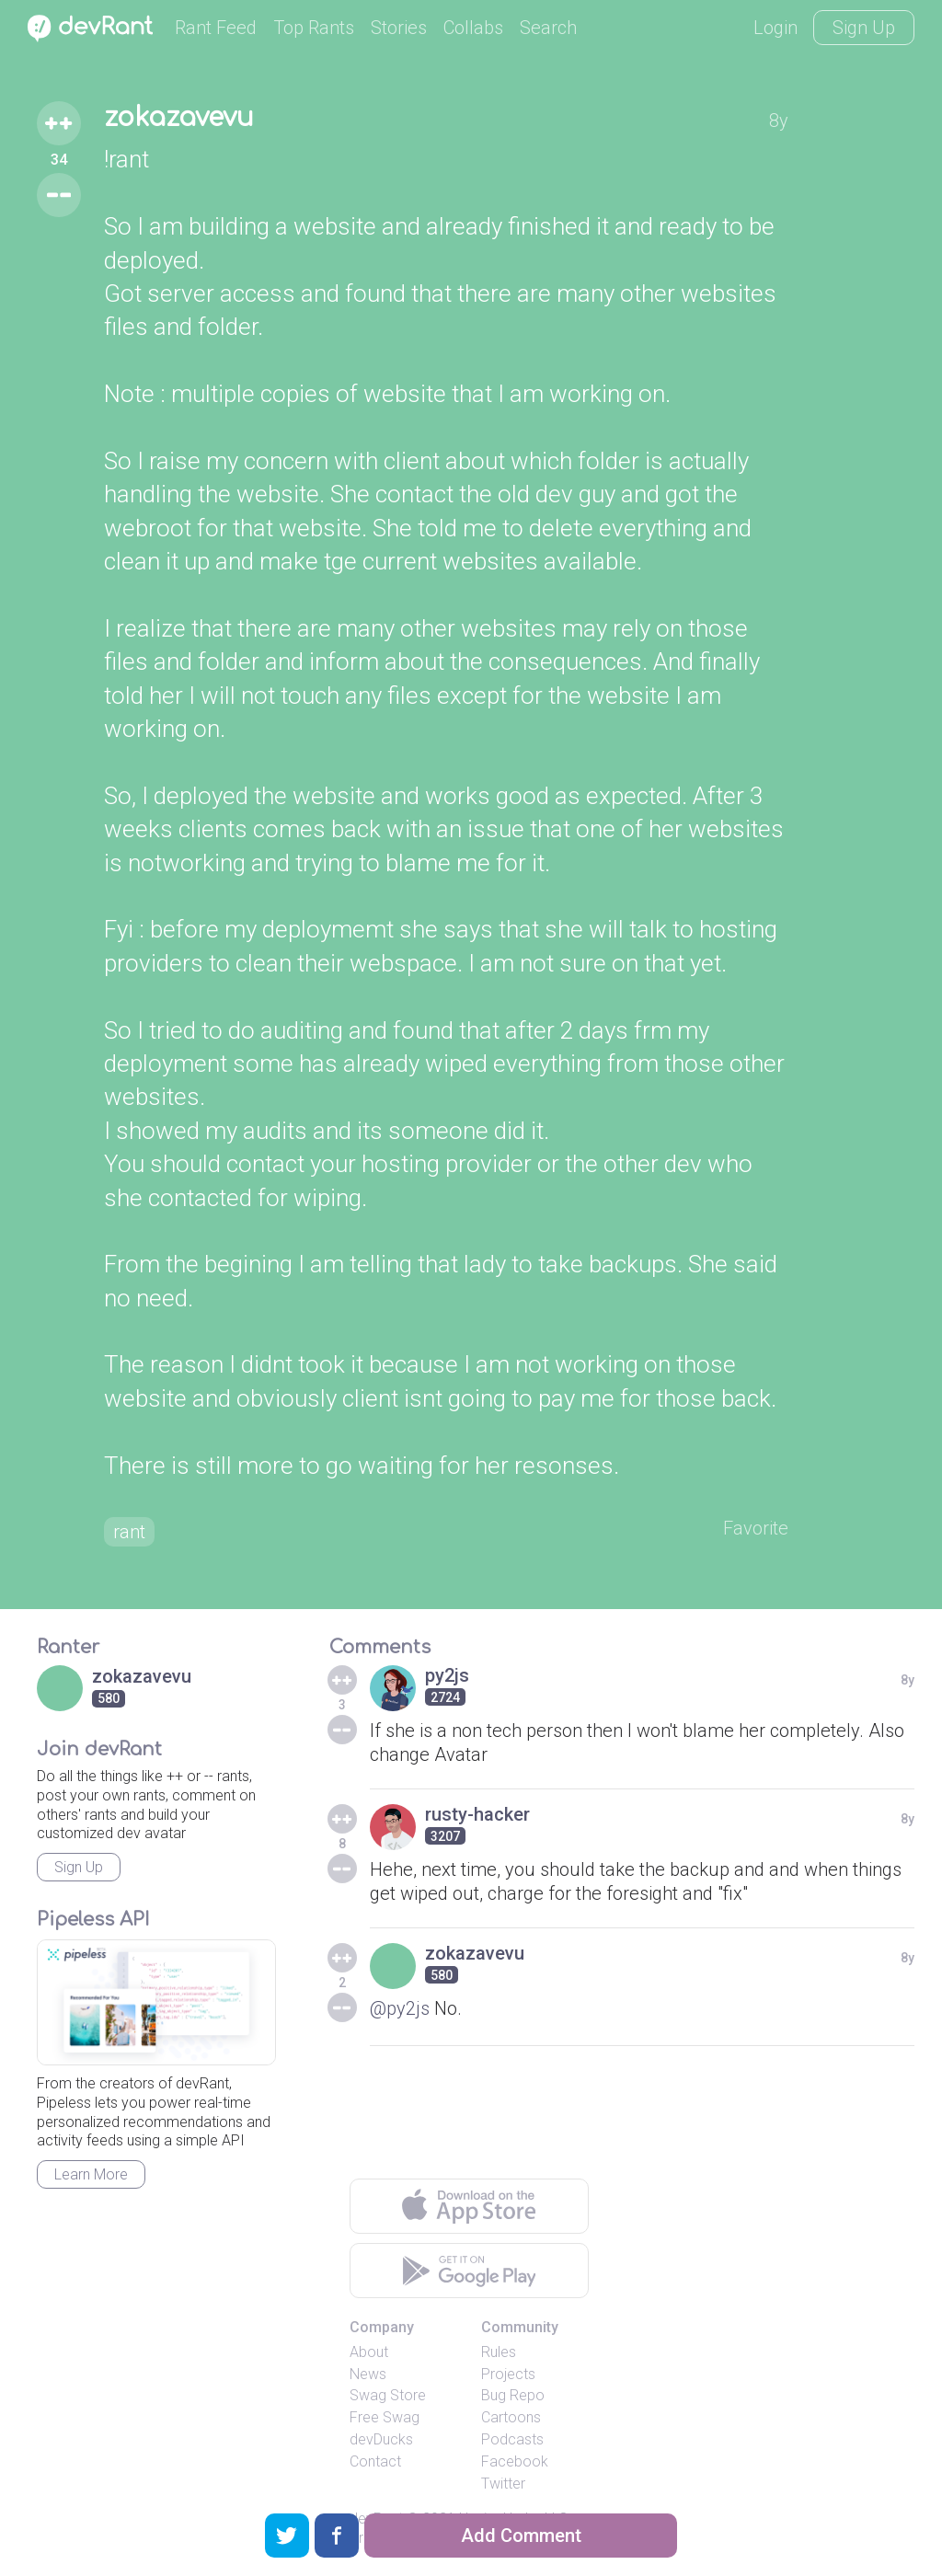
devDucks (381, 2439)
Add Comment (521, 2535)
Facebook (514, 2461)
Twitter (503, 2483)
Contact (375, 2461)
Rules (498, 2352)
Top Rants (313, 28)
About (369, 2352)
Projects (508, 2374)
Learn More (91, 2174)
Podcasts (512, 2439)
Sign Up (864, 28)
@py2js (400, 2008)
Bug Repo (513, 2395)
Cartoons (511, 2417)
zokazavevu (179, 117)
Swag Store (388, 2395)
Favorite (755, 1528)
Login (775, 28)
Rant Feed (216, 28)
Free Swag (384, 2417)
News (368, 2374)
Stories (399, 28)
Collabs (473, 28)
